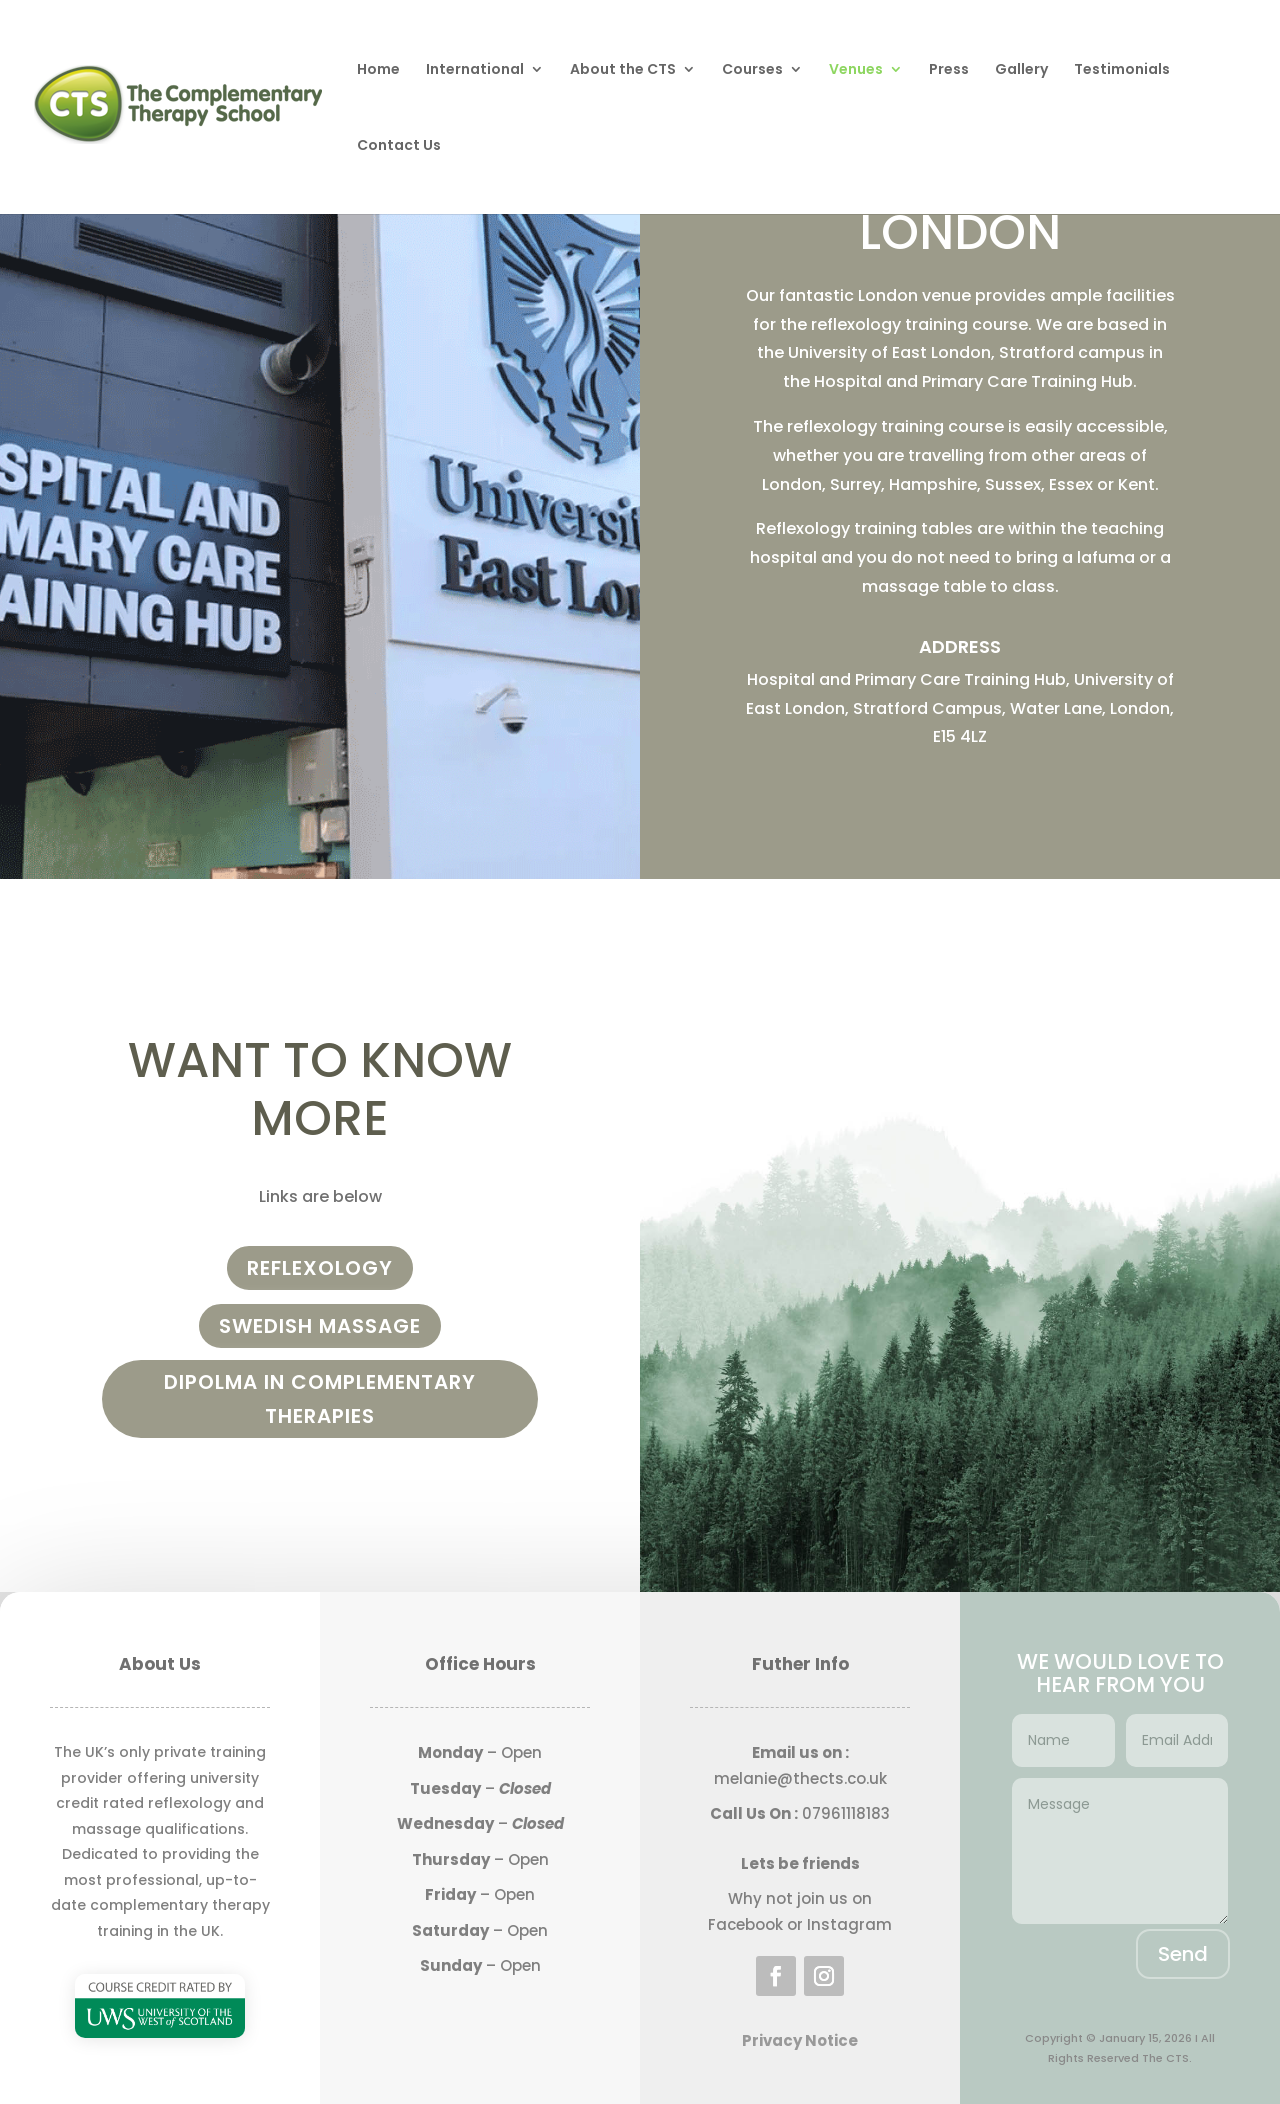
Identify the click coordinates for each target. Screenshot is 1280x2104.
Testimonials (1122, 70)
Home (378, 70)
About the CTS (623, 70)
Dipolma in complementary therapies (320, 1399)
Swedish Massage (320, 1326)
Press (949, 70)
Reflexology (320, 1268)
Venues (856, 70)
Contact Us (399, 146)
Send (1183, 1954)
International (475, 70)
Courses (752, 70)
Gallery (1021, 70)
